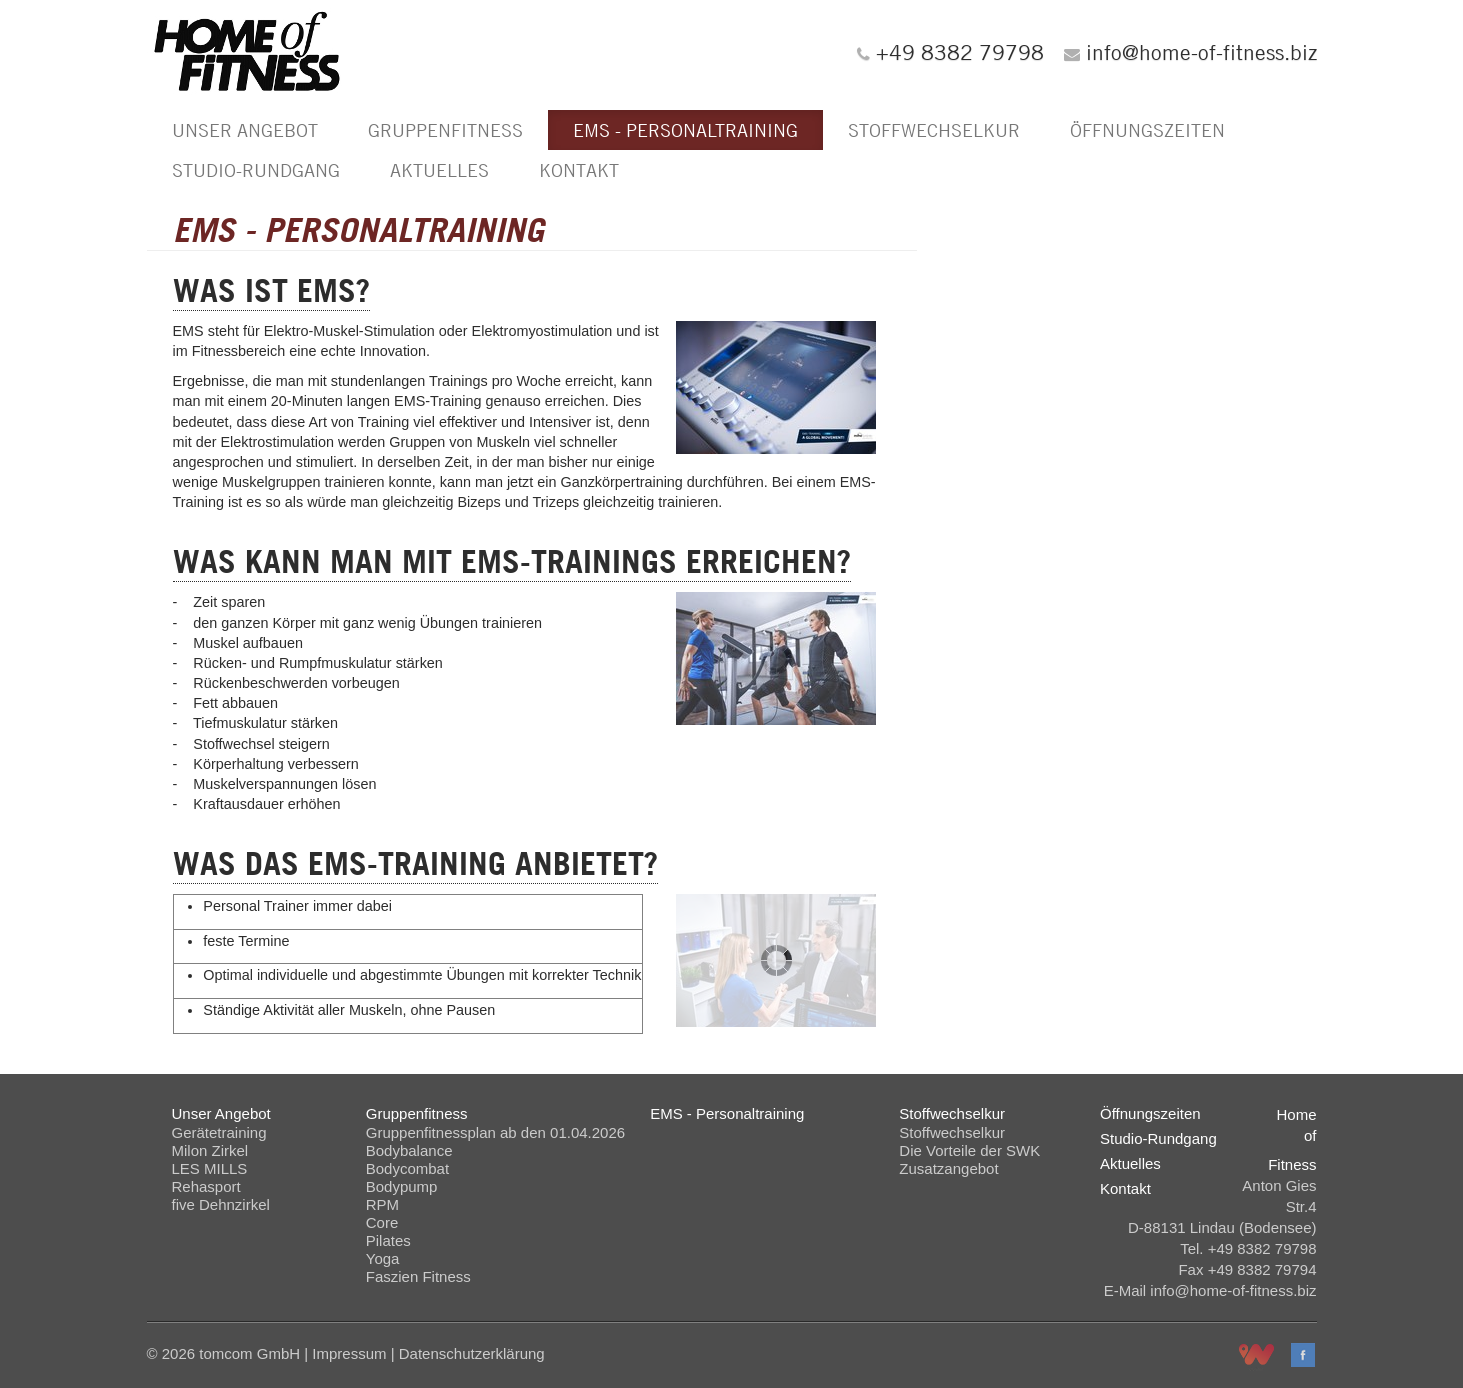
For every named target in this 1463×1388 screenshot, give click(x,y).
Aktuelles (439, 170)
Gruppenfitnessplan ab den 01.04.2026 (495, 1132)
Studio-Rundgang (256, 170)
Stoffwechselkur (934, 130)
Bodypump (402, 1186)
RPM (382, 1204)
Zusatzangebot (948, 1168)
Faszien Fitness (418, 1276)
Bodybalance (409, 1150)
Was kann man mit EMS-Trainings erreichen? (512, 561)
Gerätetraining (219, 1132)
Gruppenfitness (445, 130)
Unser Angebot (245, 130)
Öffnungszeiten (1147, 130)
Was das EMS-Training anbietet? (415, 863)
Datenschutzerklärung (472, 1353)
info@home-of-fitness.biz (1201, 52)
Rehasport (206, 1186)
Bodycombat (407, 1168)
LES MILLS (210, 1168)
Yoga (383, 1258)
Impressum (349, 1353)
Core (382, 1222)
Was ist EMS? (271, 290)
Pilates (388, 1240)
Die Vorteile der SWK (969, 1150)
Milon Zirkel (210, 1150)
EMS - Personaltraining (685, 130)
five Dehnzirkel (221, 1204)
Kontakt (579, 170)
